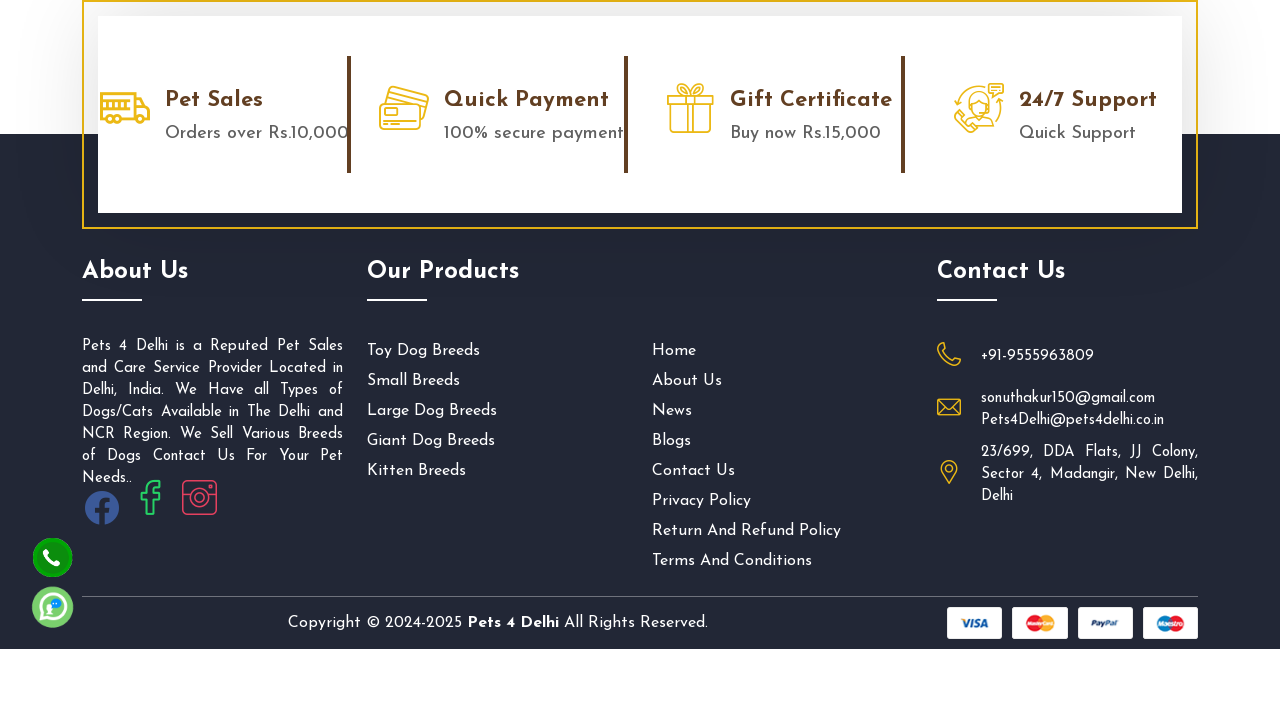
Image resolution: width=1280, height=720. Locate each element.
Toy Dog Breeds (423, 351)
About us (687, 381)
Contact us (693, 471)
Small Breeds (413, 381)
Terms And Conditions (732, 561)
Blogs (671, 441)
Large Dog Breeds (432, 411)
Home (674, 351)
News (672, 411)
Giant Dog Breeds (431, 441)
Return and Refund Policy (746, 531)
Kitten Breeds (416, 471)
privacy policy (701, 501)
